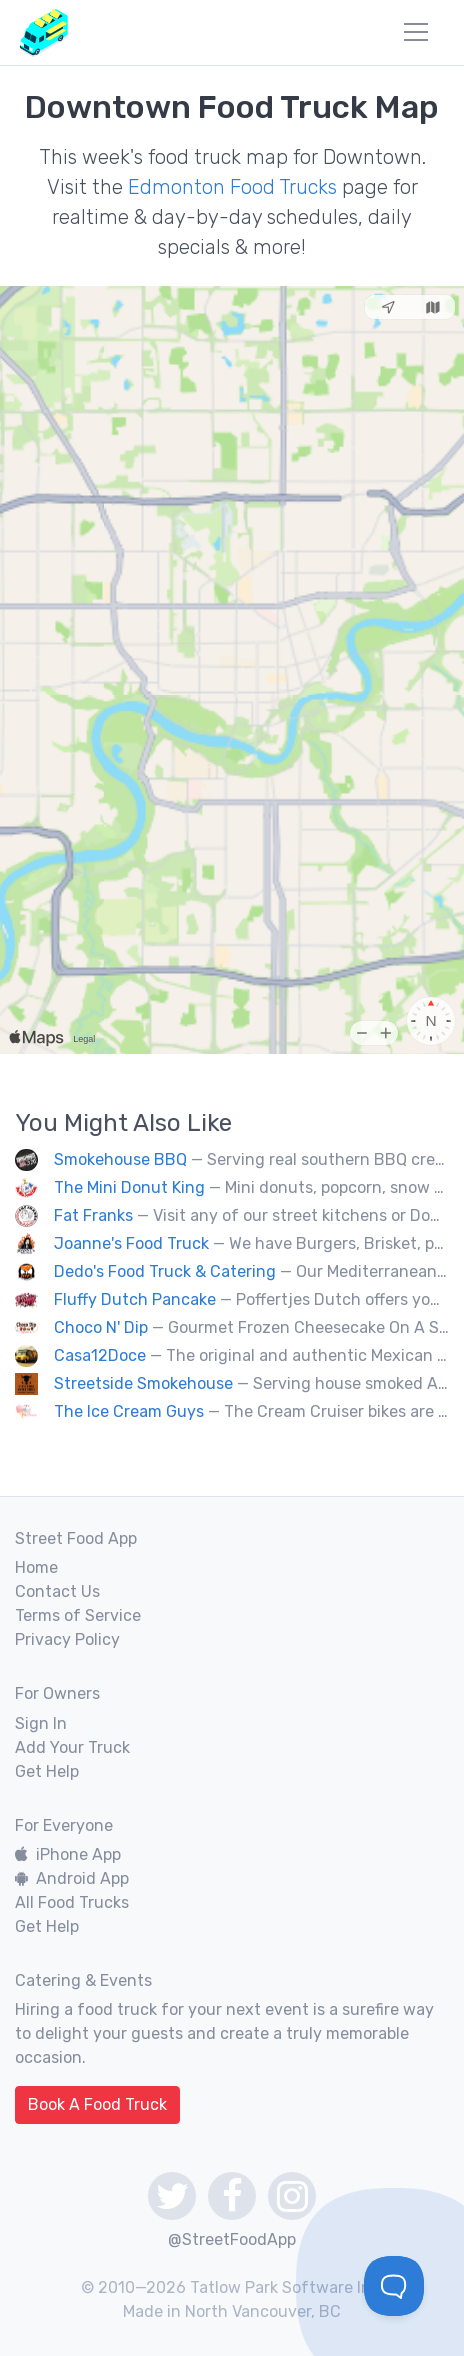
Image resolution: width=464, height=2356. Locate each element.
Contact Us (57, 1591)
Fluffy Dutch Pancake (135, 1299)
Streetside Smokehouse (143, 1383)
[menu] (416, 32)
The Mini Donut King (129, 1187)
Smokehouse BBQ (120, 1159)
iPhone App (68, 1854)
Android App (72, 1878)
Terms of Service (78, 1615)
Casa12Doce (100, 1355)
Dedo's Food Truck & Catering (165, 1271)
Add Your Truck (72, 1747)
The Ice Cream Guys (129, 1411)
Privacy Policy (67, 1639)
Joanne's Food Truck (131, 1243)
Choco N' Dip (101, 1327)
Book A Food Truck (97, 2104)
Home (36, 1567)
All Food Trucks (72, 1902)
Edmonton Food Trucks (232, 187)
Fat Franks (93, 1215)
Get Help (47, 1771)
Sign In (41, 1723)
